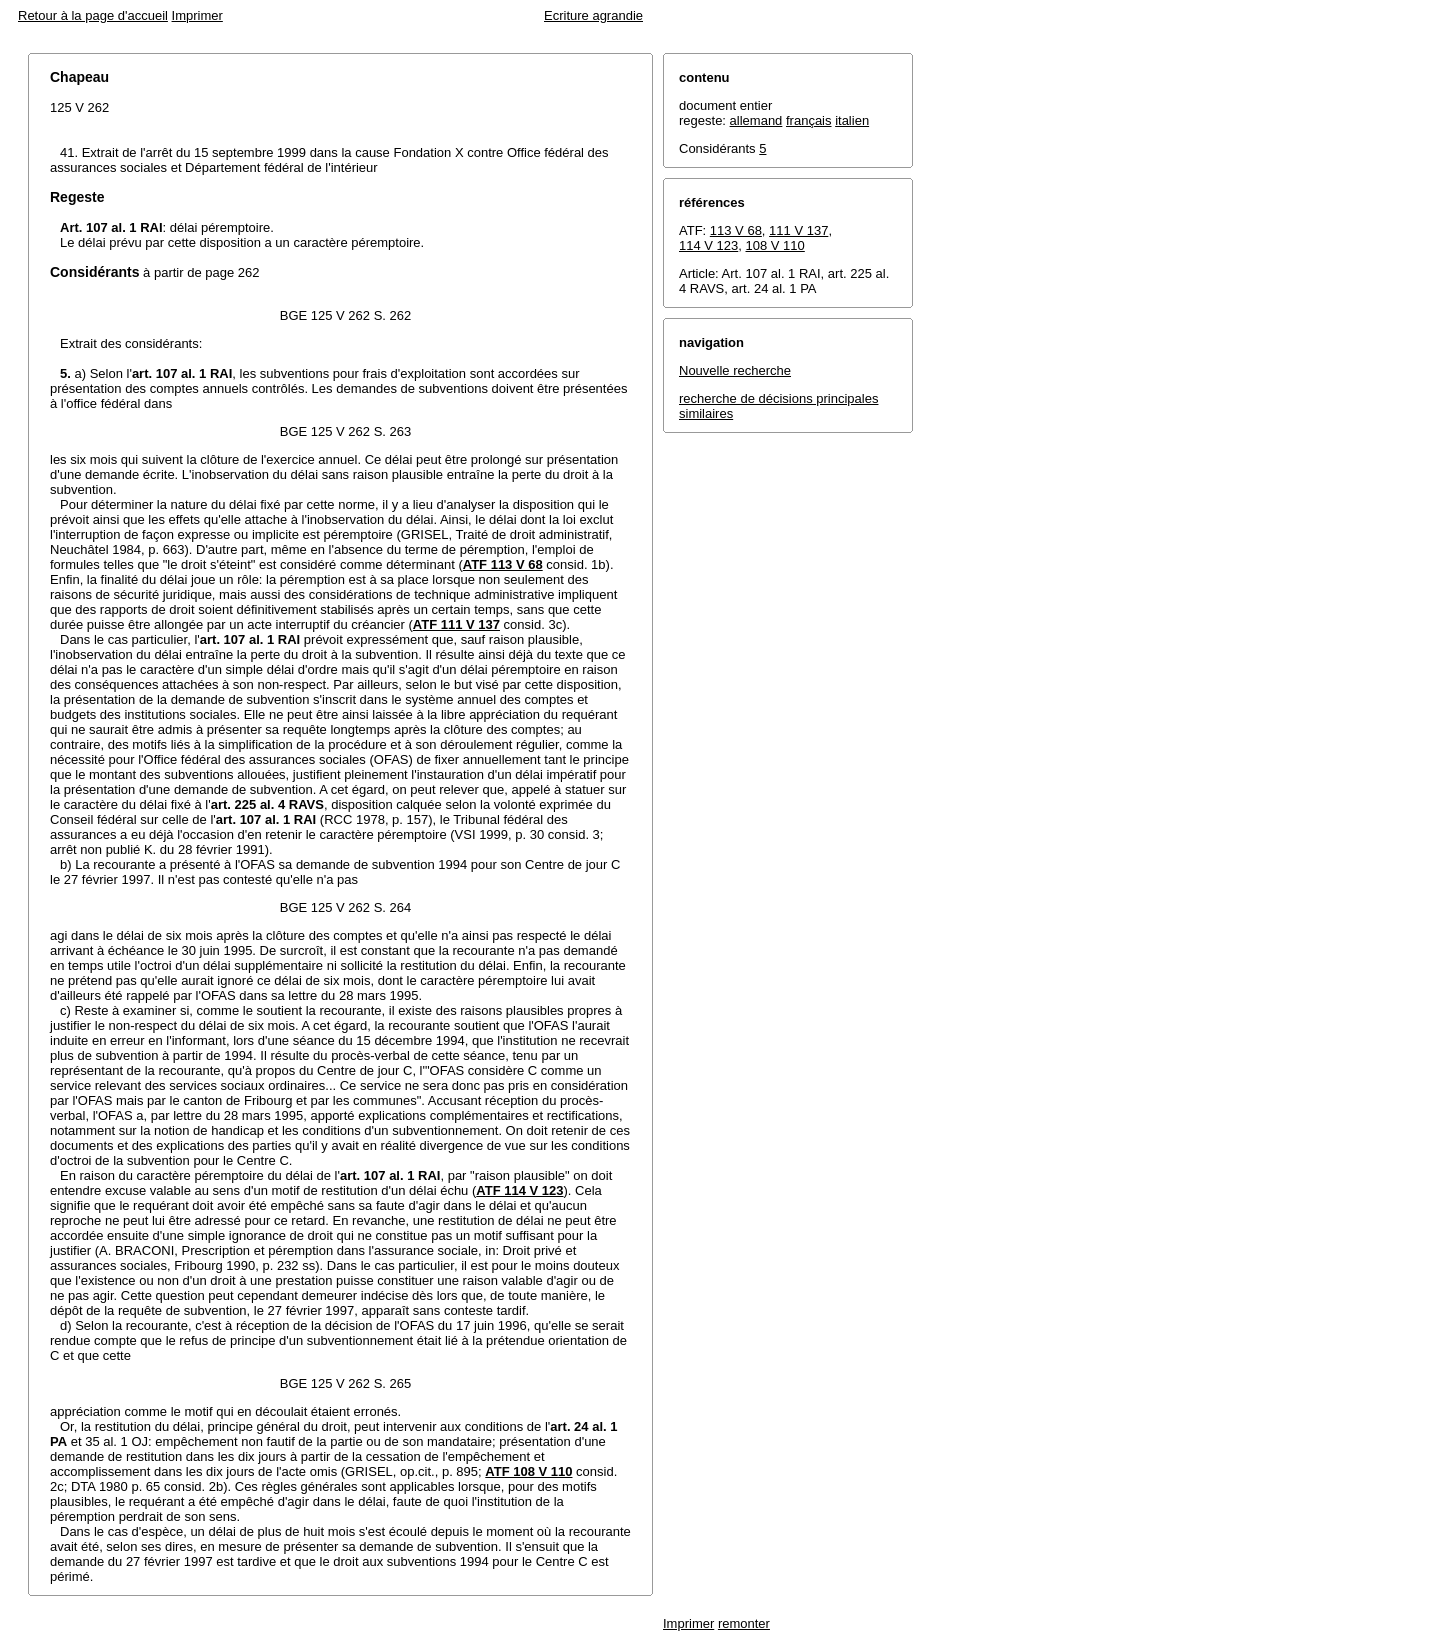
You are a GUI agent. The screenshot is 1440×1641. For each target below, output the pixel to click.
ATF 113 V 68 (503, 564)
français (809, 120)
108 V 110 (775, 245)
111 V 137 (798, 230)
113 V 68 (736, 230)
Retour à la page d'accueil (93, 15)
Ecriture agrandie (593, 15)
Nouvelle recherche (735, 370)
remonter (744, 1623)
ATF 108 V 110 (528, 1471)
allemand (756, 120)
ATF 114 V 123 (519, 1190)
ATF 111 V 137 (456, 624)
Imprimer (197, 15)
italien (852, 120)
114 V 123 (708, 245)
